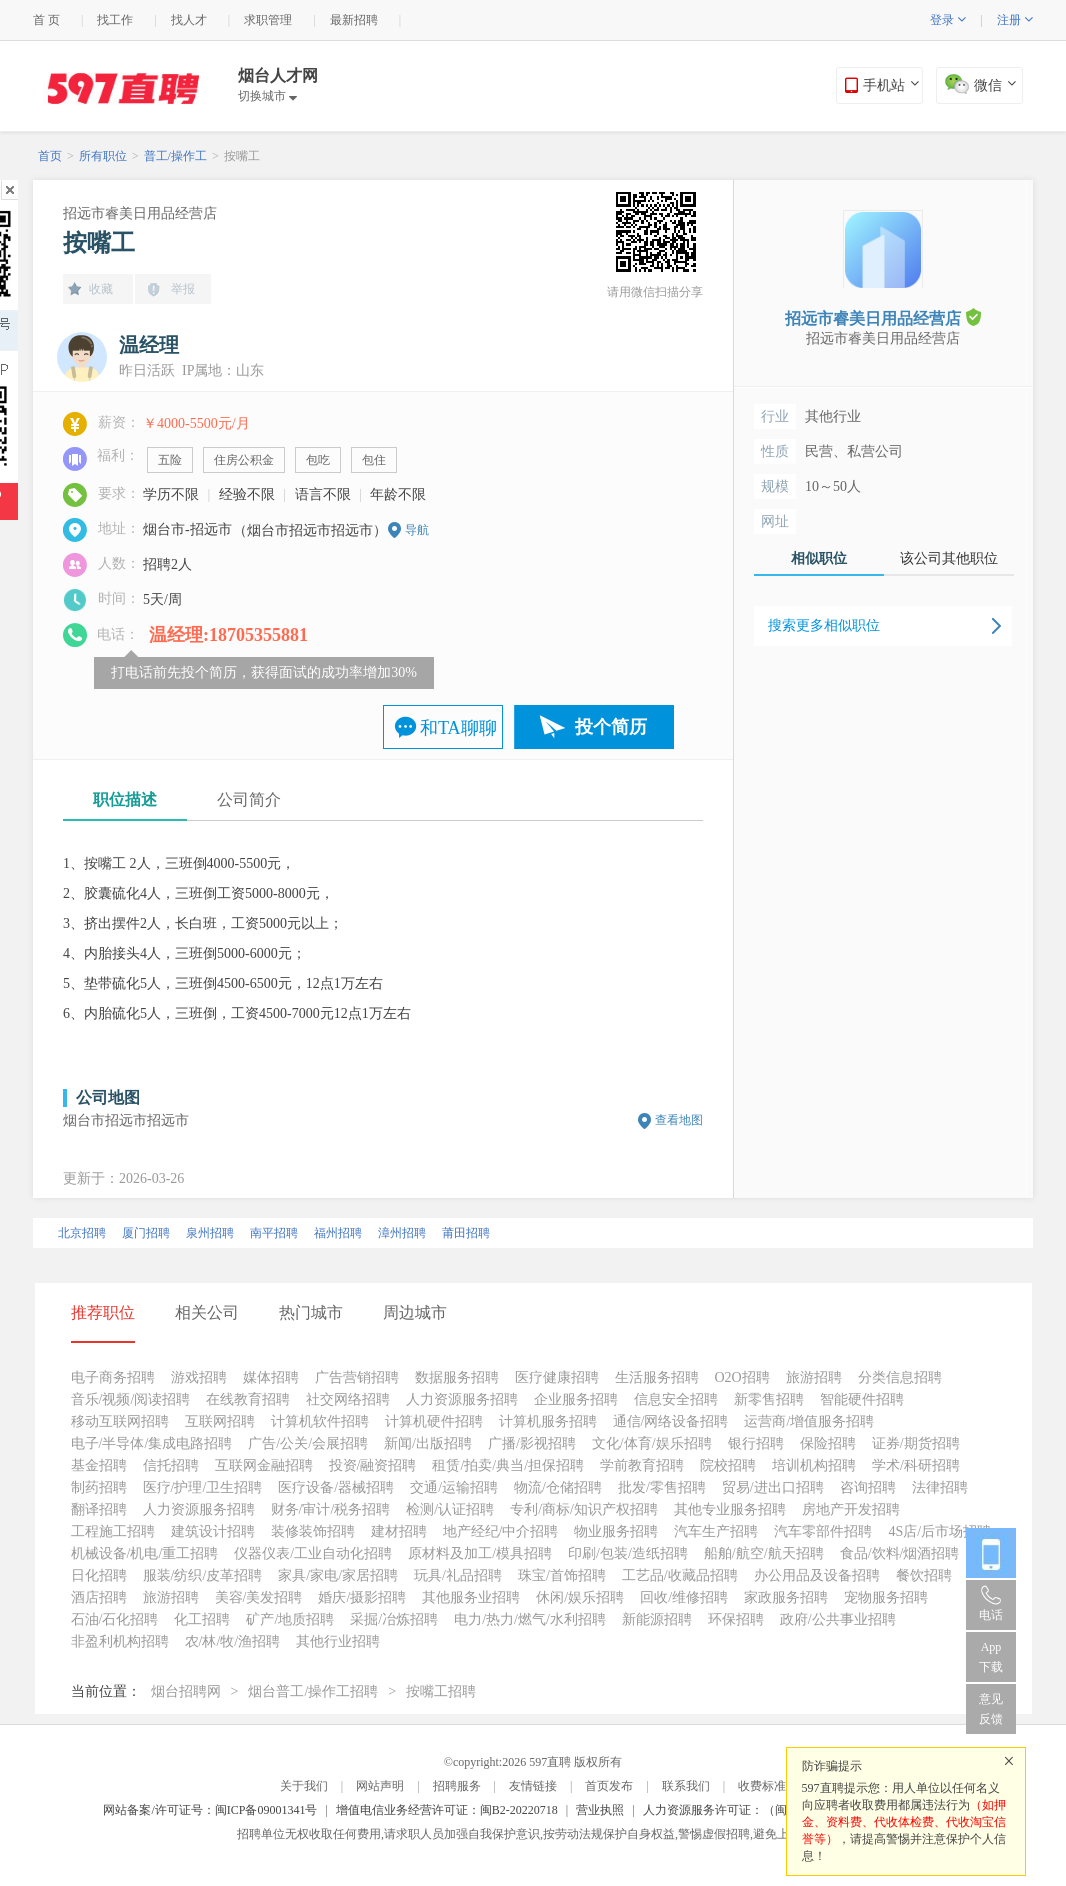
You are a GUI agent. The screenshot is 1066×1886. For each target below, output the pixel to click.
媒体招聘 (271, 1377)
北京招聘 (82, 1233)
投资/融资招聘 (373, 1465)
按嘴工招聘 (441, 1691)
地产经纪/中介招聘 (501, 1531)
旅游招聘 (814, 1377)
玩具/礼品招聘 (458, 1575)
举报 (183, 289)
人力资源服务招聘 (462, 1399)
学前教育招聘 (642, 1465)
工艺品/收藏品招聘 (680, 1575)
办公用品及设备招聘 (817, 1575)
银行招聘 (756, 1443)
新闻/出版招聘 (428, 1443)
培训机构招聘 (814, 1465)
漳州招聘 (402, 1233)
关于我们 (304, 1786)
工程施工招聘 (113, 1531)
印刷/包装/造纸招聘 (628, 1553)
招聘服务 (457, 1786)
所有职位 (103, 156)
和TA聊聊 (458, 728)
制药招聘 (99, 1487)
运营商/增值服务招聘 (809, 1421)
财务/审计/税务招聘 (331, 1509)
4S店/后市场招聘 (939, 1531)
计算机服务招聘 (548, 1421)
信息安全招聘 (676, 1399)
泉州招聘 (210, 1233)
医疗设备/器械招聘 (336, 1487)
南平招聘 (274, 1233)
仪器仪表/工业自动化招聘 (313, 1553)
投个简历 (611, 727)
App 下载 (991, 1657)
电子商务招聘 (113, 1377)
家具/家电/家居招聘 (338, 1575)
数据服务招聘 (457, 1377)
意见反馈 (991, 1709)
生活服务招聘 (657, 1377)
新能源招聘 (657, 1619)
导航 (417, 530)
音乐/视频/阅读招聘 (131, 1399)
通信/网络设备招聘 (671, 1421)
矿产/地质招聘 (290, 1619)
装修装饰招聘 (313, 1531)
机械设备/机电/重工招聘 (145, 1553)
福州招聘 (338, 1233)
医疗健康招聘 (557, 1377)
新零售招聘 (769, 1399)
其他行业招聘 (338, 1641)
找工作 (115, 20)
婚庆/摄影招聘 (362, 1597)
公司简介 (249, 799)
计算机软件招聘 (320, 1421)
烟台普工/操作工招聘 (313, 1691)
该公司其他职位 (949, 558)
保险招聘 (828, 1443)
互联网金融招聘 (264, 1465)
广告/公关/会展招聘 (308, 1443)
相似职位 (819, 558)
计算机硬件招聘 (434, 1421)
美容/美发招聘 (259, 1597)
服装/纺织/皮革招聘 (203, 1575)
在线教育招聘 (248, 1399)
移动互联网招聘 (120, 1421)
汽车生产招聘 (716, 1531)
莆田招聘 (466, 1233)
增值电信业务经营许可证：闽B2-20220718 (447, 1810)
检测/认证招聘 (450, 1509)
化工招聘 (202, 1619)
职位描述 (125, 799)
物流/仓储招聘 (558, 1487)
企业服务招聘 (576, 1399)
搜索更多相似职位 (824, 625)
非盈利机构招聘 (120, 1641)
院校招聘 (728, 1465)
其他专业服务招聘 (730, 1509)
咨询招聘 (868, 1487)
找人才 (189, 20)
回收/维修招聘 (684, 1597)
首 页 (46, 20)
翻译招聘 (99, 1509)
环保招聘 (736, 1619)
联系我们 (686, 1786)
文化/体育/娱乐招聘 (652, 1443)
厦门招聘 (146, 1233)
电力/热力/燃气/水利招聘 (530, 1619)
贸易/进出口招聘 (773, 1487)
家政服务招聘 (786, 1597)
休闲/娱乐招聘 (580, 1597)
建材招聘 (399, 1531)
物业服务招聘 (616, 1531)
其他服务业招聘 (471, 1597)
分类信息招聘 (900, 1377)
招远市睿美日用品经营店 (140, 213)
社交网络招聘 (348, 1399)
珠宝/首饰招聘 (562, 1575)
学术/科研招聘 (916, 1465)
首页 (50, 156)
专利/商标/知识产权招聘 (584, 1509)
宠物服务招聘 (886, 1597)
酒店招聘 (99, 1597)
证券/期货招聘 (916, 1443)
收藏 (101, 289)
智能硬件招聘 (862, 1399)
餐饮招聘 (924, 1575)
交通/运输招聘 (454, 1487)
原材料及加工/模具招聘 (480, 1553)
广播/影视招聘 (532, 1443)
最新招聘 (354, 20)
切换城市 (267, 96)
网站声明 (380, 1786)
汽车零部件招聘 (823, 1531)
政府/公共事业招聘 (838, 1619)
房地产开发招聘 (851, 1509)
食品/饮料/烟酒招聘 (900, 1553)
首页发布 (609, 1786)
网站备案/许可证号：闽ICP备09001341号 (210, 1810)
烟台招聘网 (186, 1691)
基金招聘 (99, 1465)
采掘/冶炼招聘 (394, 1619)
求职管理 (268, 20)
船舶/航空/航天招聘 (764, 1553)
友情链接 (533, 1786)
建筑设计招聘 (213, 1531)
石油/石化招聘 (115, 1619)
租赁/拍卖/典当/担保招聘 (508, 1465)
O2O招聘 (742, 1377)
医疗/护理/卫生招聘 (203, 1487)
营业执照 (600, 1810)
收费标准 (762, 1786)
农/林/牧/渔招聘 (233, 1641)
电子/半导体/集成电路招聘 (152, 1443)
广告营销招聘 (357, 1377)
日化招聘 (99, 1575)
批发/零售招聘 (662, 1487)
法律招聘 (940, 1487)
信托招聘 (171, 1465)
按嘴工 (242, 156)
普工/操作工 (175, 156)
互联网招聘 (220, 1421)
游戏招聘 (199, 1377)
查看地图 (679, 1120)
